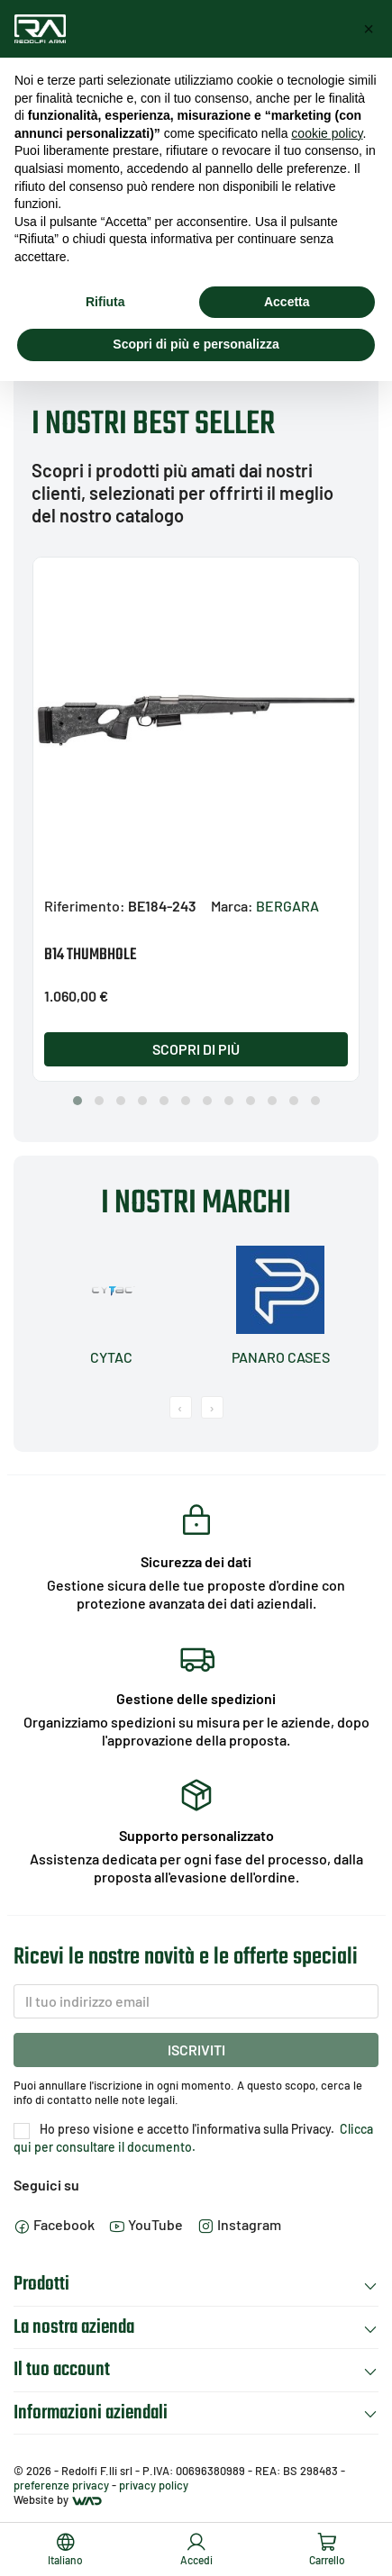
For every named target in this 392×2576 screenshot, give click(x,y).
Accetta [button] (287, 302)
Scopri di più (196, 1048)
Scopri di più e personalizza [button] (195, 344)
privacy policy (153, 2485)
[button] (77, 1101)
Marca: (232, 905)
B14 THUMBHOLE (90, 955)
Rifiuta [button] (105, 302)
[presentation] (180, 1407)
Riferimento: (84, 905)
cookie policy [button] (326, 133)
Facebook (54, 2224)
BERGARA (287, 905)
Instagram (239, 2224)
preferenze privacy (61, 2485)
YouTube (146, 2224)
